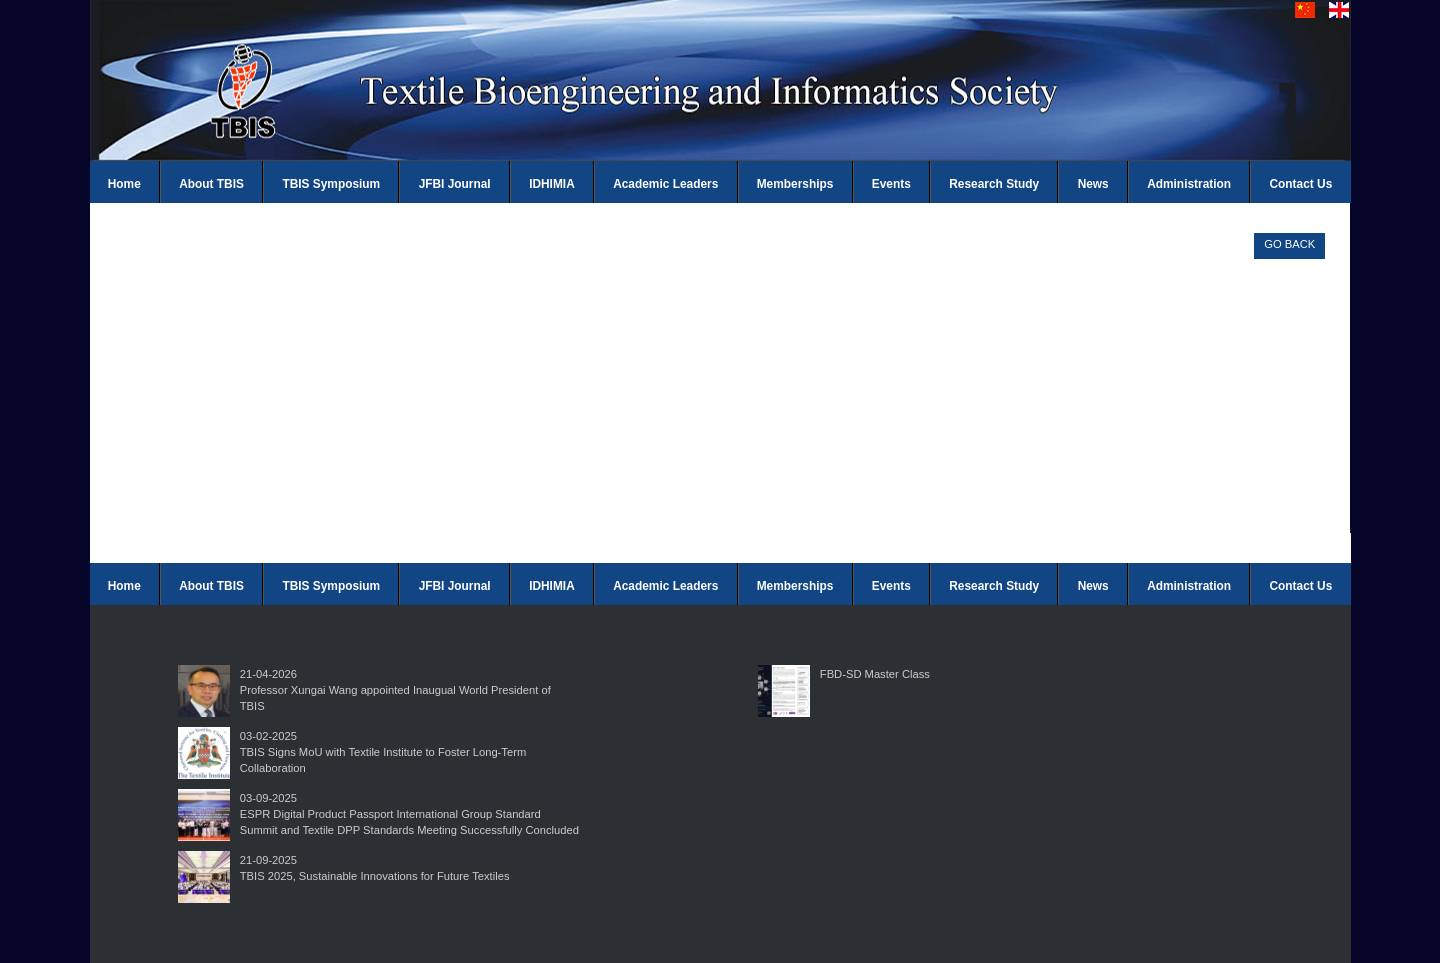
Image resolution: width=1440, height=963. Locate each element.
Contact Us (1301, 184)
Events (891, 184)
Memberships (795, 184)
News (1093, 184)
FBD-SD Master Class (875, 674)
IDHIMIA (552, 184)
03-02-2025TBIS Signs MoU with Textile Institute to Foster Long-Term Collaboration (383, 752)
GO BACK (1289, 244)
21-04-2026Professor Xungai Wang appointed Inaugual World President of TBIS (395, 690)
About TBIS (211, 184)
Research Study (994, 184)
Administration (1189, 184)
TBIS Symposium (331, 184)
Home (124, 184)
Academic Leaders (665, 184)
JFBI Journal (455, 184)
